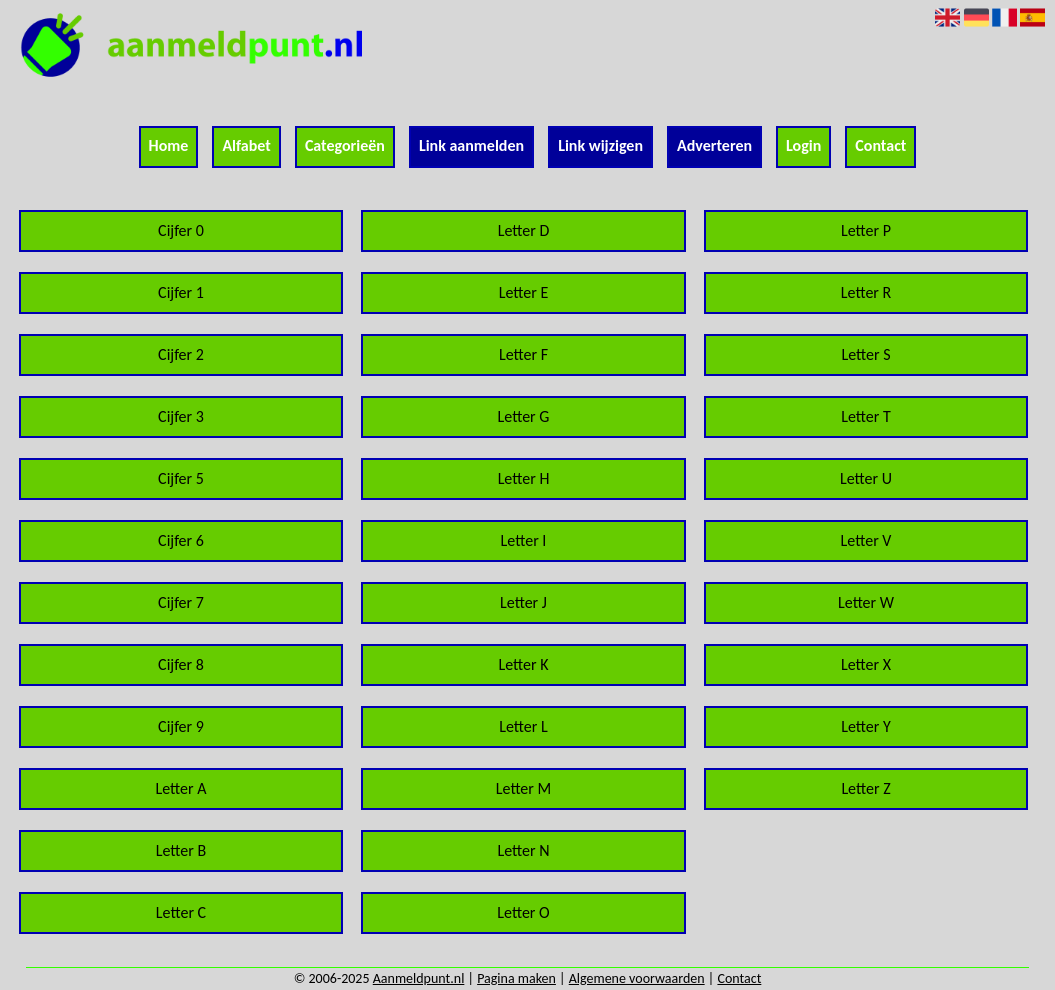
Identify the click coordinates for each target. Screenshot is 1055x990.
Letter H (524, 478)
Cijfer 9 (181, 726)
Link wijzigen (600, 145)
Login (803, 145)
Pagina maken (516, 978)
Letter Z (865, 788)
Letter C (181, 912)
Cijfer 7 (181, 602)
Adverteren (714, 145)
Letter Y (866, 726)
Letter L (523, 726)
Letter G (524, 416)
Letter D (524, 230)
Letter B (181, 850)
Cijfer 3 (181, 416)
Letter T (866, 416)
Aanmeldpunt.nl (419, 978)
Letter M (523, 788)
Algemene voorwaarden (637, 978)
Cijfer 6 (181, 540)
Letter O (523, 912)
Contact (880, 145)
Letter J (523, 602)
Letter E (524, 292)
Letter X (866, 664)
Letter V (866, 540)
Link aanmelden (471, 145)
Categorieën (345, 145)
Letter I (524, 540)
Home (169, 145)
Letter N (523, 850)
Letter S (865, 354)
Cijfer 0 (181, 230)
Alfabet (246, 145)
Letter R (866, 292)
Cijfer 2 (181, 354)
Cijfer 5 (181, 478)
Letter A (180, 788)
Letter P (866, 230)
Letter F (523, 354)
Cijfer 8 (181, 664)
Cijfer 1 (181, 292)
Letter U (866, 478)
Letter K (523, 664)
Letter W (866, 602)
